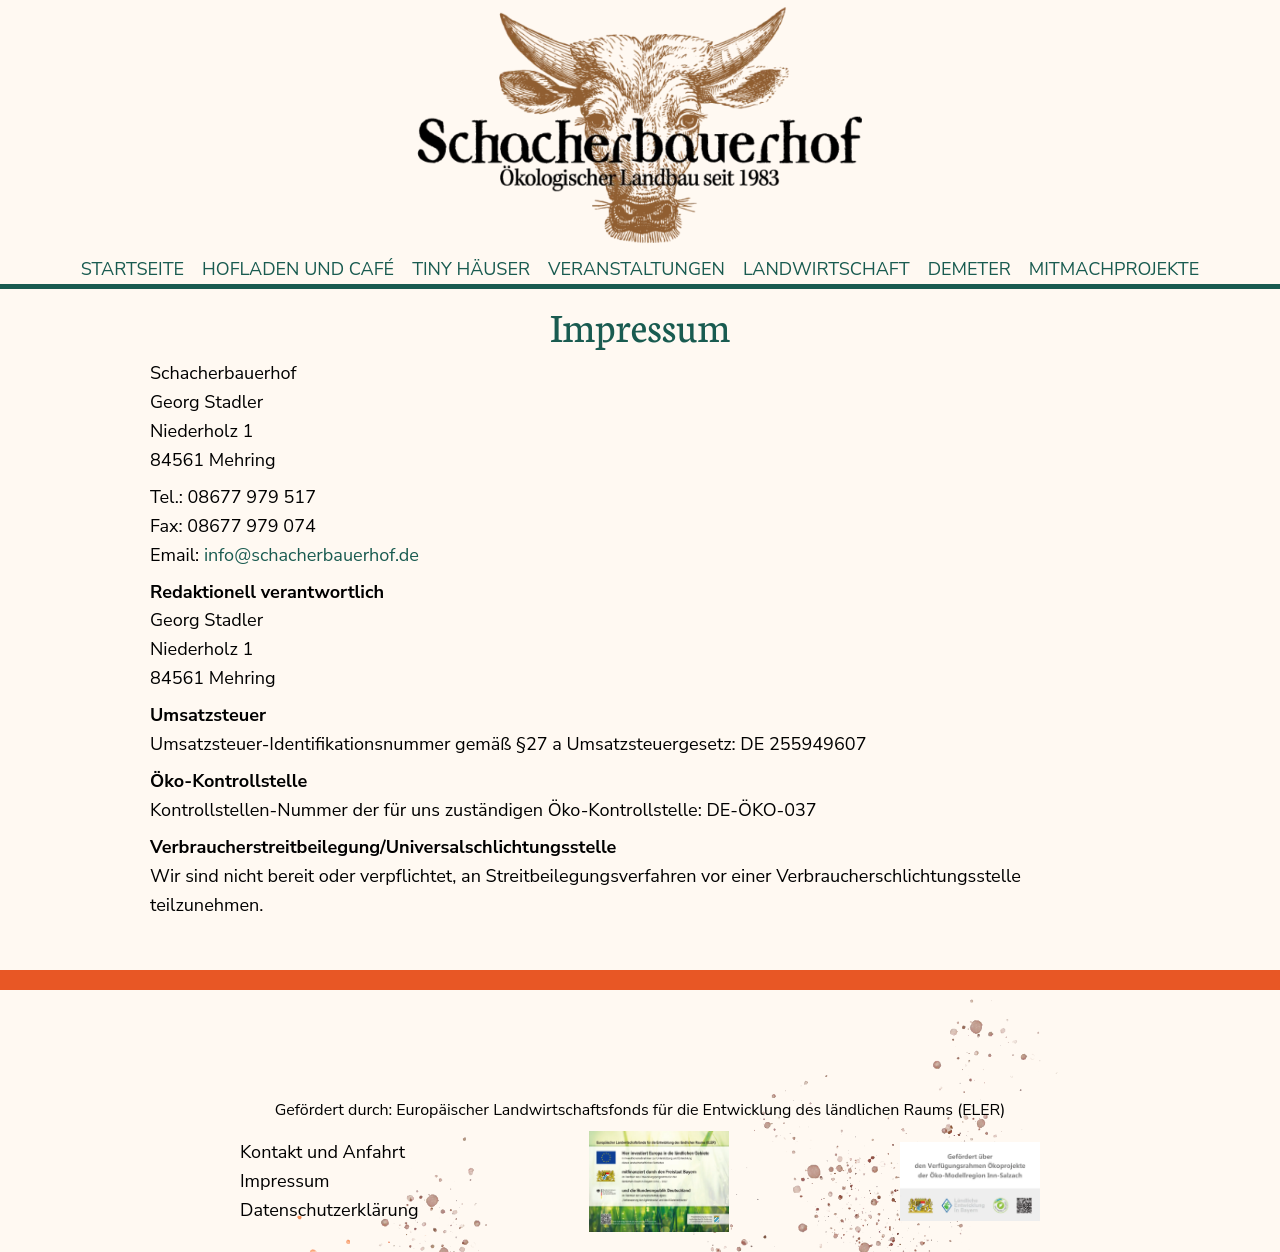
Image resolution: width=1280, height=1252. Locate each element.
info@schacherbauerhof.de (311, 555)
